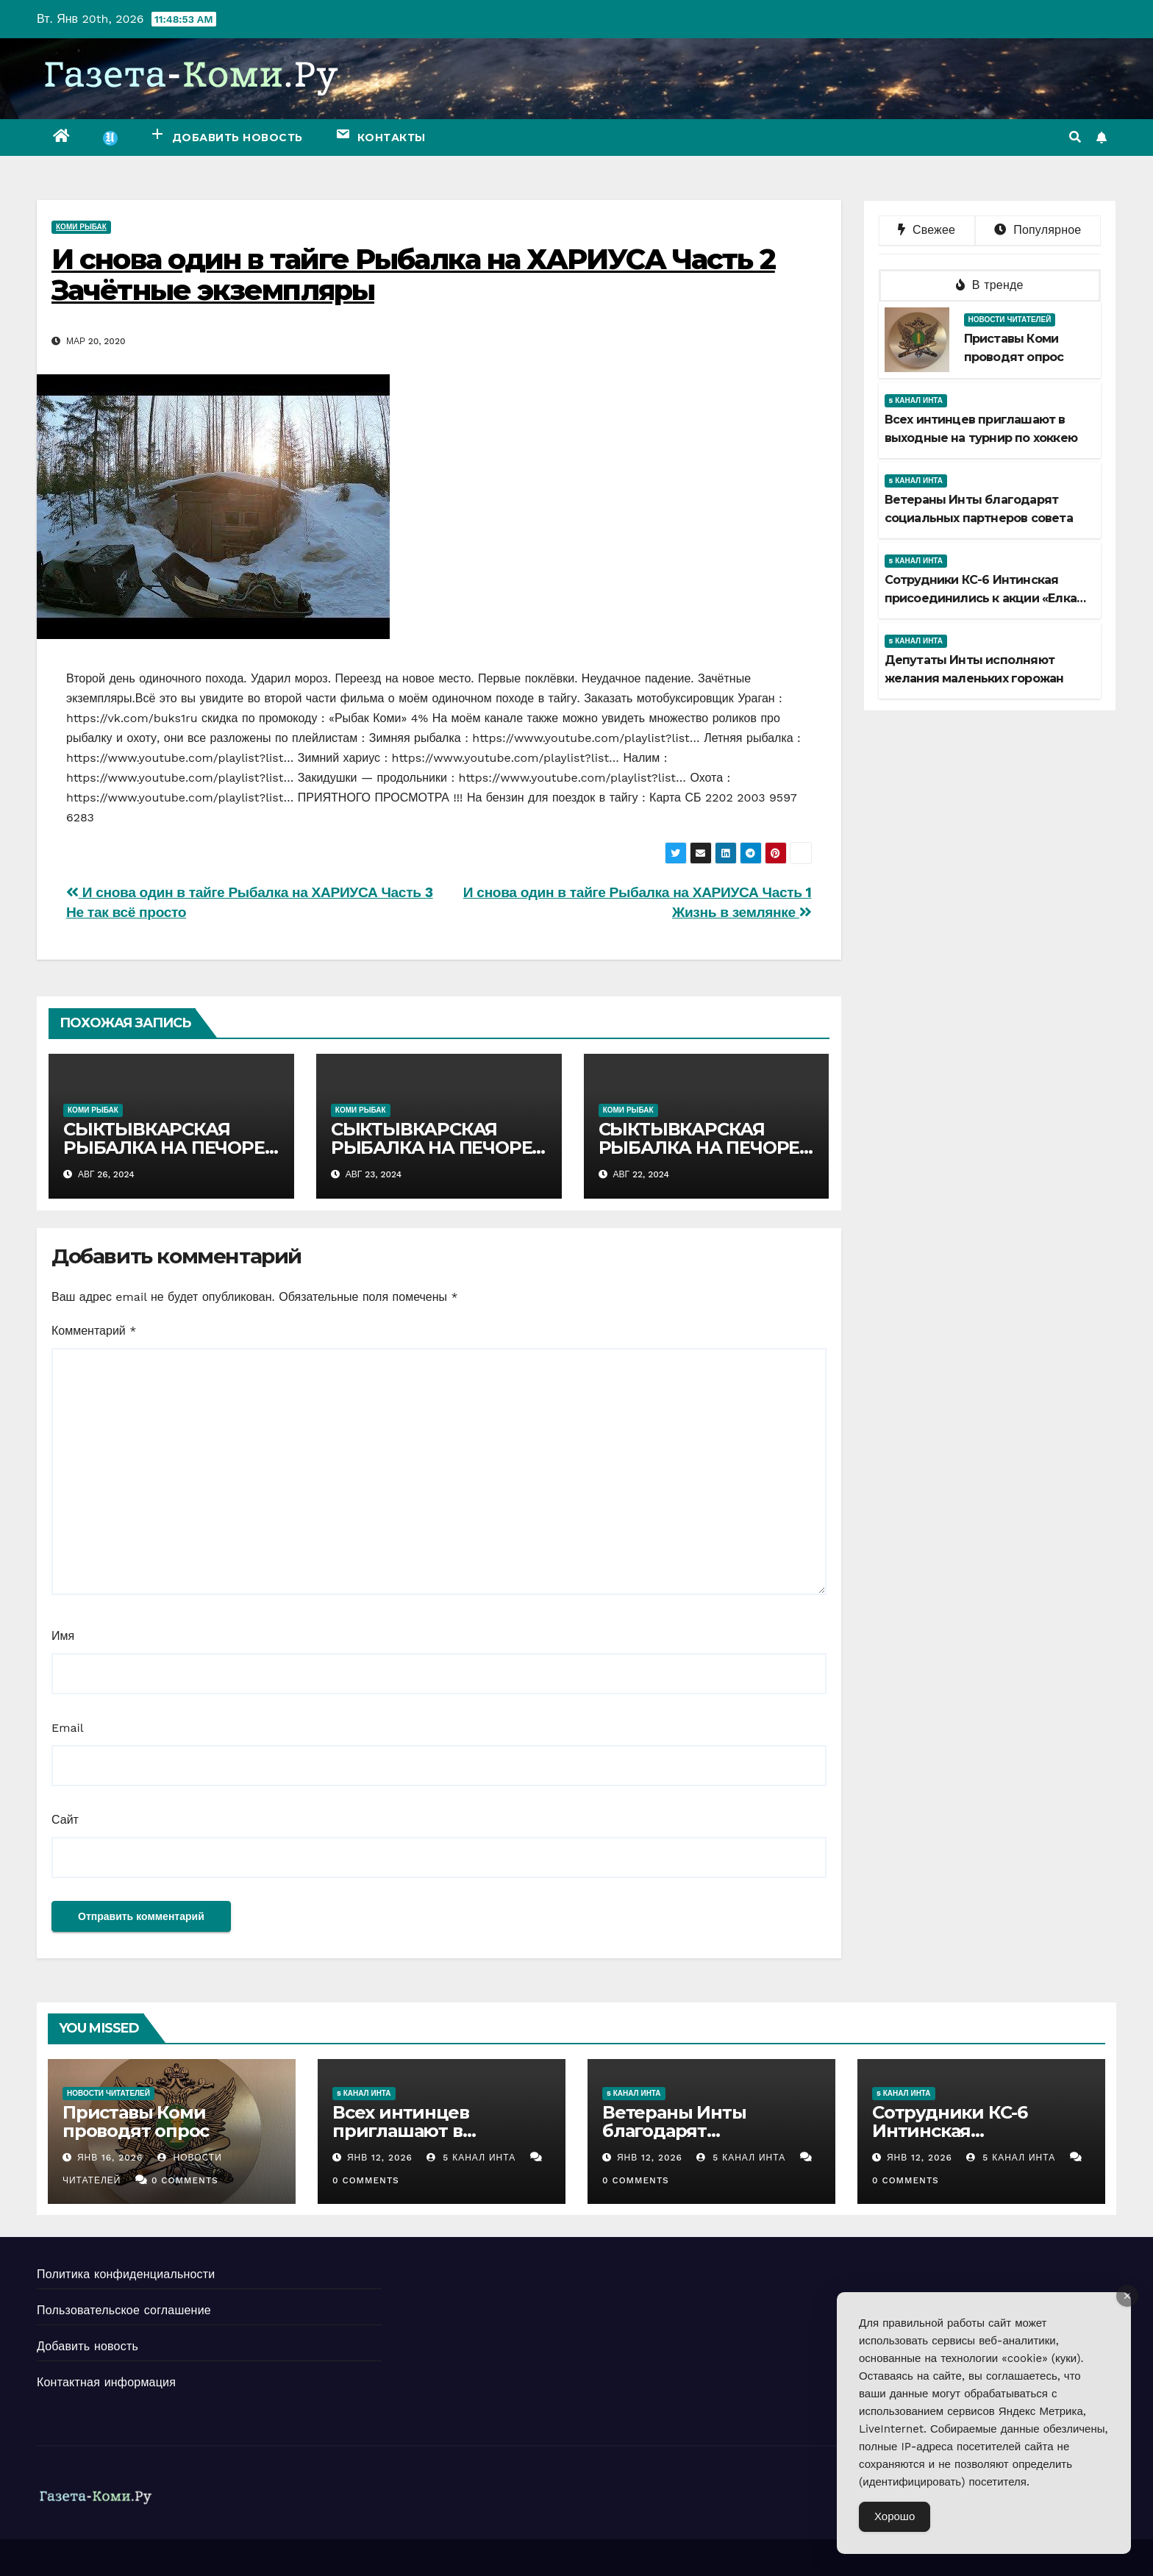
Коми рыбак (81, 227)
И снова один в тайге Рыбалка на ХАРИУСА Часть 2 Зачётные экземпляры (413, 274)
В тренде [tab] (990, 285)
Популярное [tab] (1037, 230)
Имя (62, 1636)
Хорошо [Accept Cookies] (894, 2516)
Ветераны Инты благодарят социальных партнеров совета (708, 2140)
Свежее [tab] (926, 230)
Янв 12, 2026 (380, 2157)
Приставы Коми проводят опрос (136, 2121)
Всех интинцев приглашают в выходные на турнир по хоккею (441, 2140)
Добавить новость (87, 2346)
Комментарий (93, 1331)
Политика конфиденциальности (126, 2274)
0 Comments (184, 2180)
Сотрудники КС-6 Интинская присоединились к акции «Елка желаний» (981, 598)
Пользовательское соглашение (124, 2310)
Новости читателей (1010, 319)
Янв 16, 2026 (110, 2157)
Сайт (65, 1820)
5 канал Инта (916, 400)
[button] (1075, 137)
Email (67, 1728)
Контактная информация (106, 2382)
